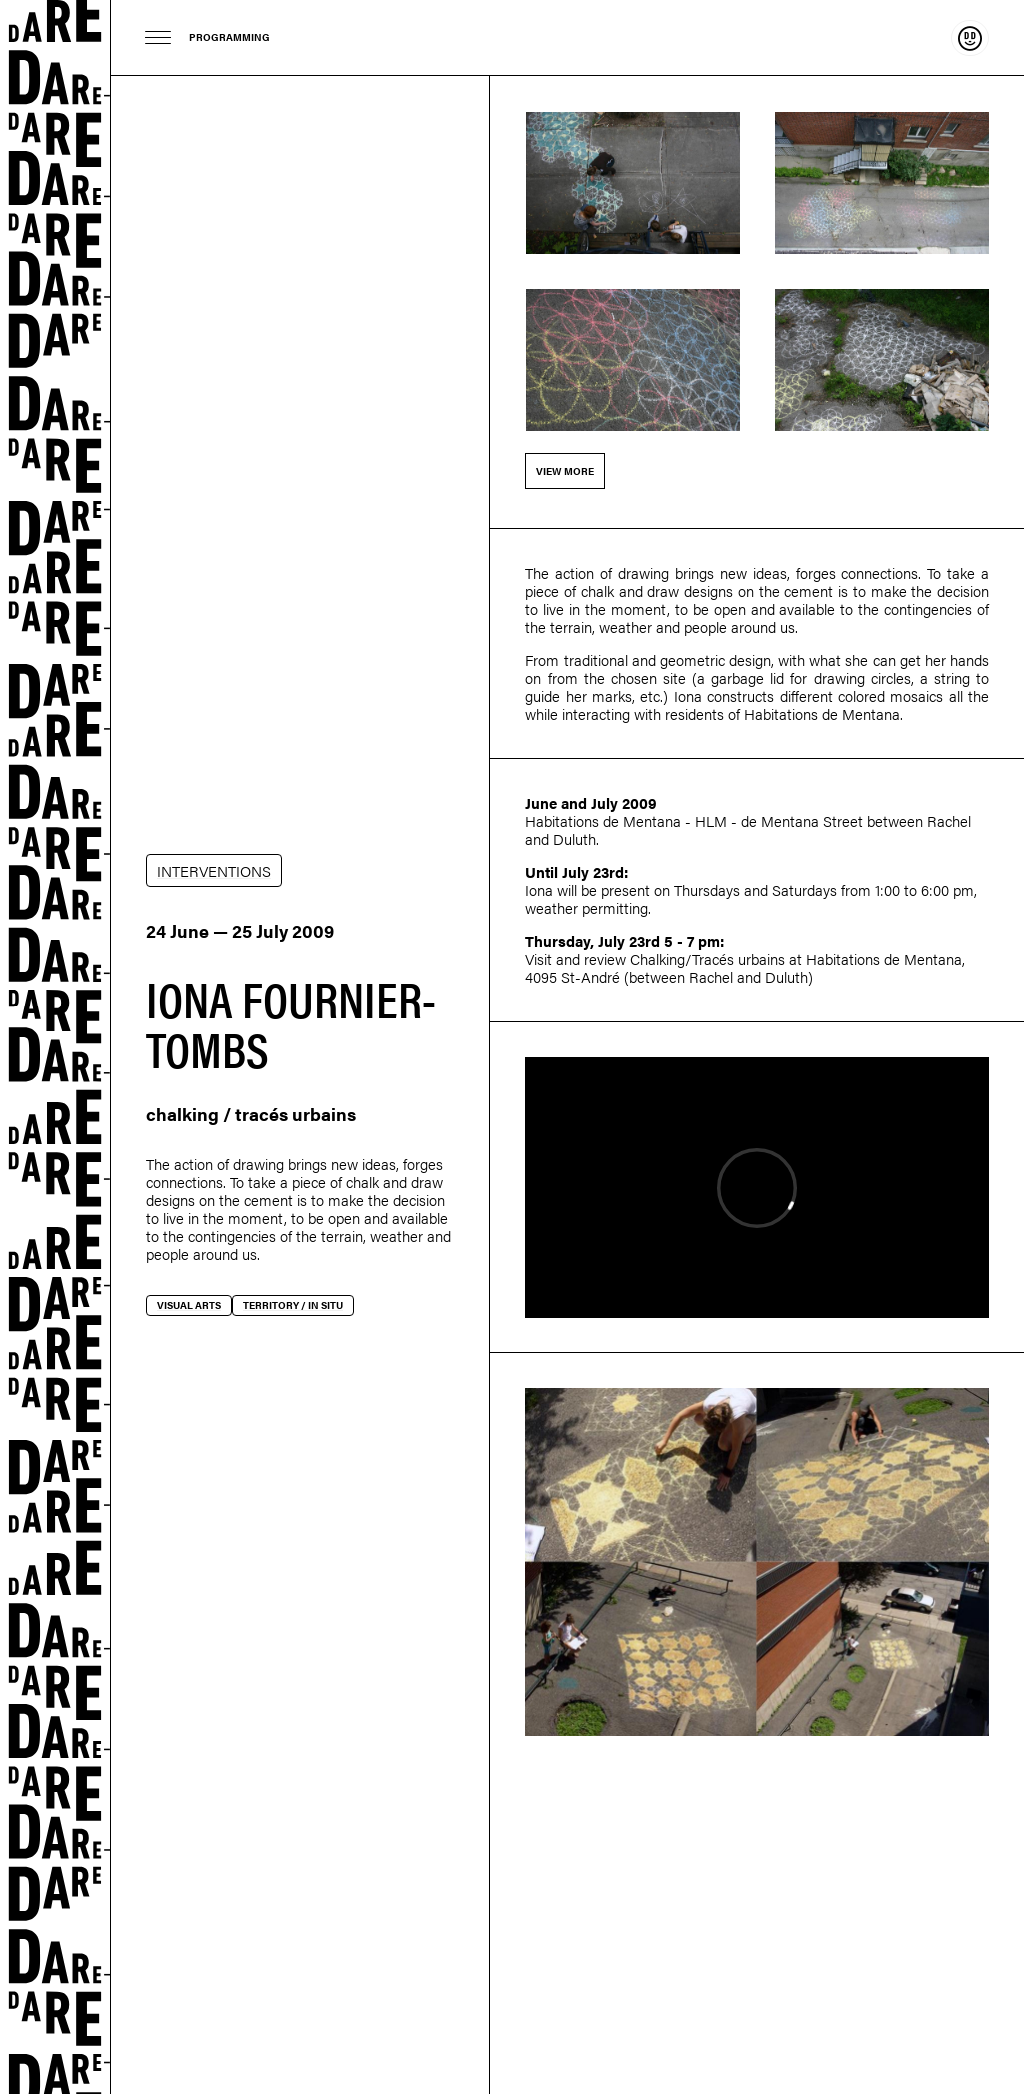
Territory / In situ (293, 1305)
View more (565, 471)
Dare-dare (55, 1047)
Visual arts (189, 1305)
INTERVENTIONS (214, 870)
